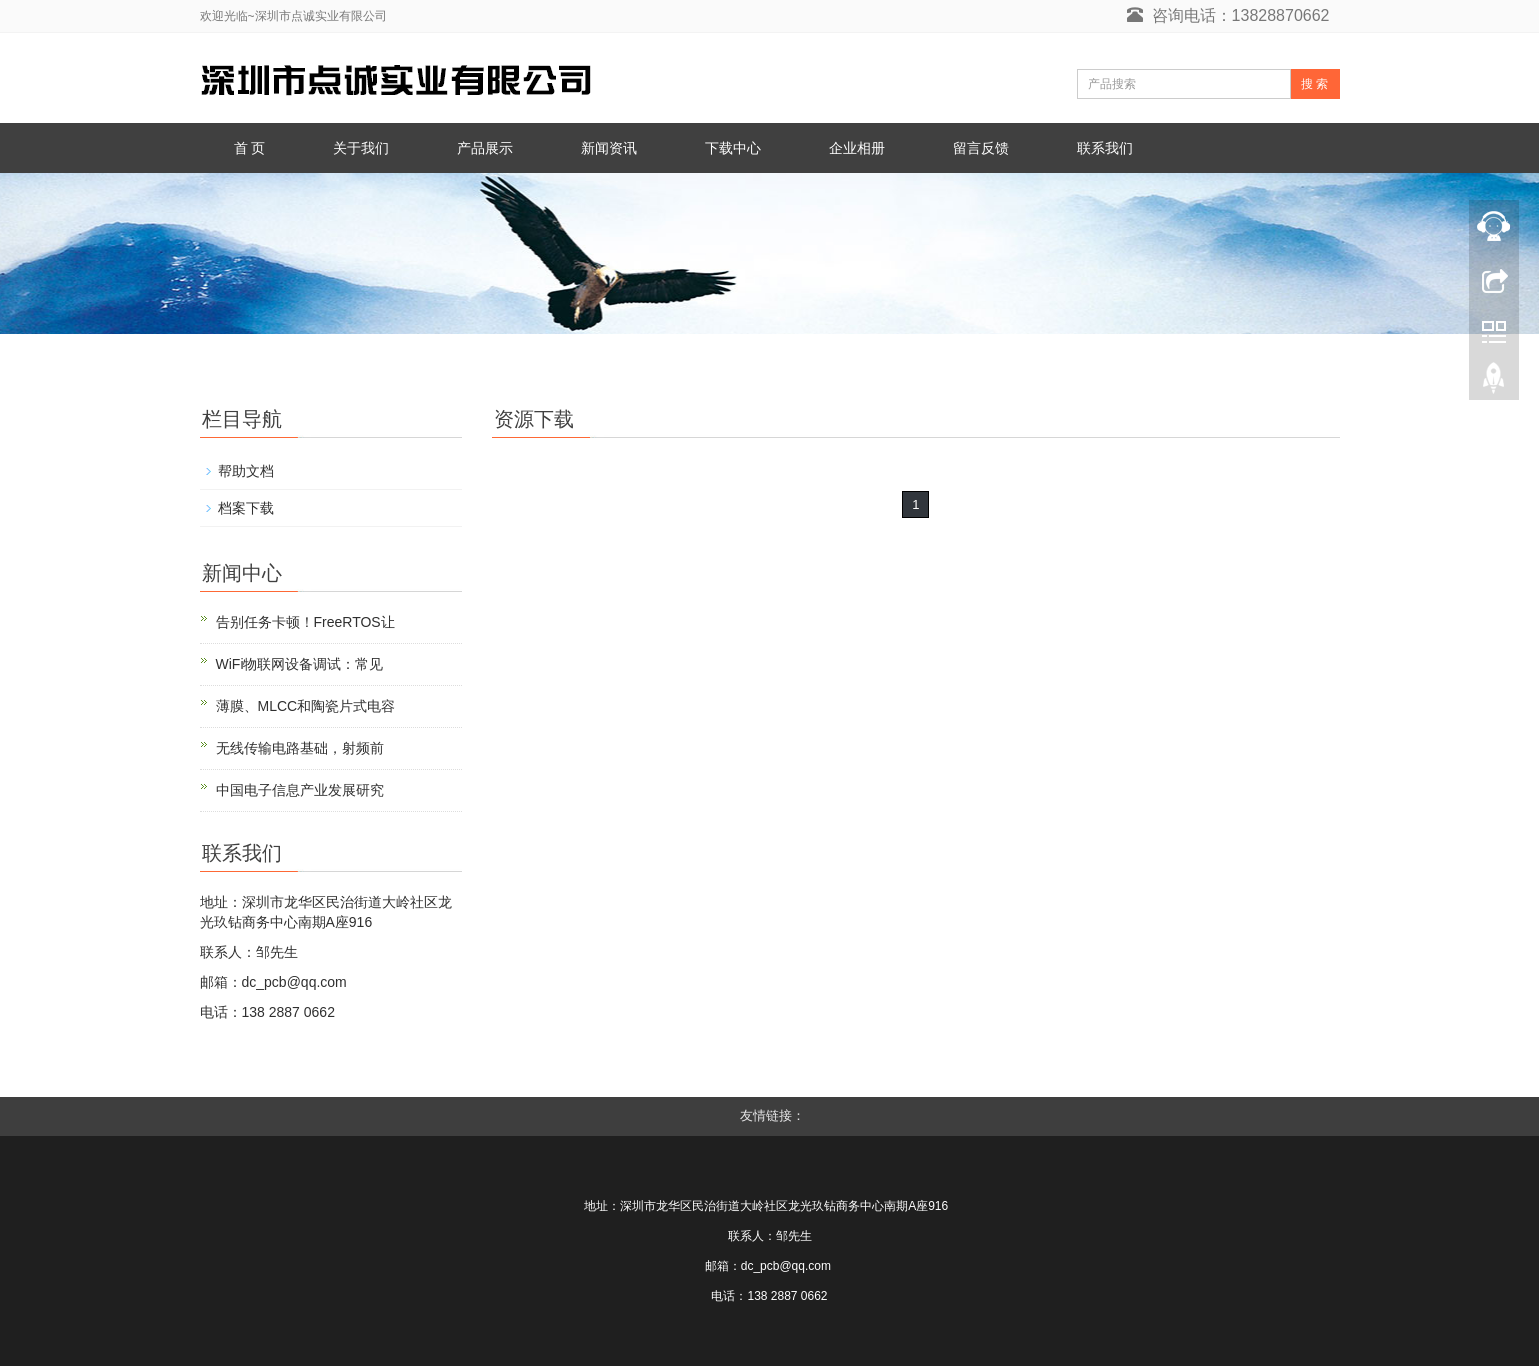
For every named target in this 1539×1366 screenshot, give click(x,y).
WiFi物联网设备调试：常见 (300, 664)
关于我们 (361, 148)
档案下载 (246, 508)
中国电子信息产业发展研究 (300, 790)
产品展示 (485, 148)
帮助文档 (246, 471)
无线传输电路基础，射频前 (300, 748)
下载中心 (733, 148)
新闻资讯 (609, 148)
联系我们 (1105, 148)
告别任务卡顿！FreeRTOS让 (305, 622)
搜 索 (1314, 84)
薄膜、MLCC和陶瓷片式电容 (306, 706)
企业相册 (857, 148)
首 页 (250, 148)
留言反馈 (981, 148)
